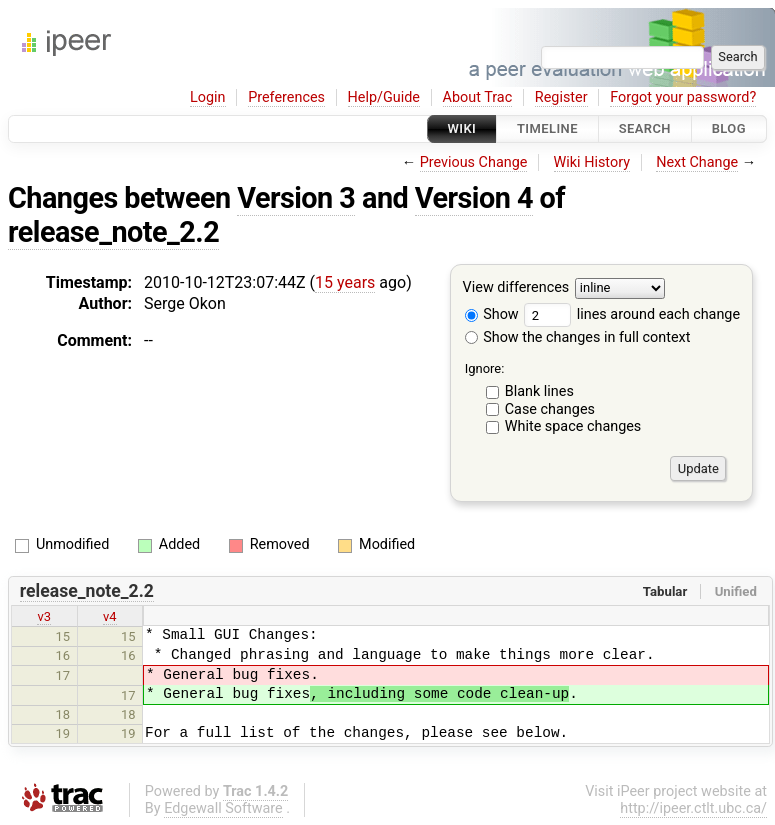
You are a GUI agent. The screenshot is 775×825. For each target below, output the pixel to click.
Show (492, 314)
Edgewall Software (223, 808)
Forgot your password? (683, 97)
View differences (516, 288)
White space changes (573, 426)
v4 (110, 616)
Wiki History (592, 162)
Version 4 (474, 198)
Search (645, 128)
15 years (345, 282)
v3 (44, 616)
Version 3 (296, 198)
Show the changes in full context (578, 337)
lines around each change (632, 314)
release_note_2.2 (113, 232)
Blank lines (539, 391)
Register (561, 97)
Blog (729, 128)
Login (208, 97)
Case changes (550, 409)
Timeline (547, 128)
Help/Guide (384, 97)
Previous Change (474, 162)
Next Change (697, 162)
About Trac (478, 97)
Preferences (286, 97)
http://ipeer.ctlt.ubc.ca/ (693, 808)
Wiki (462, 128)
